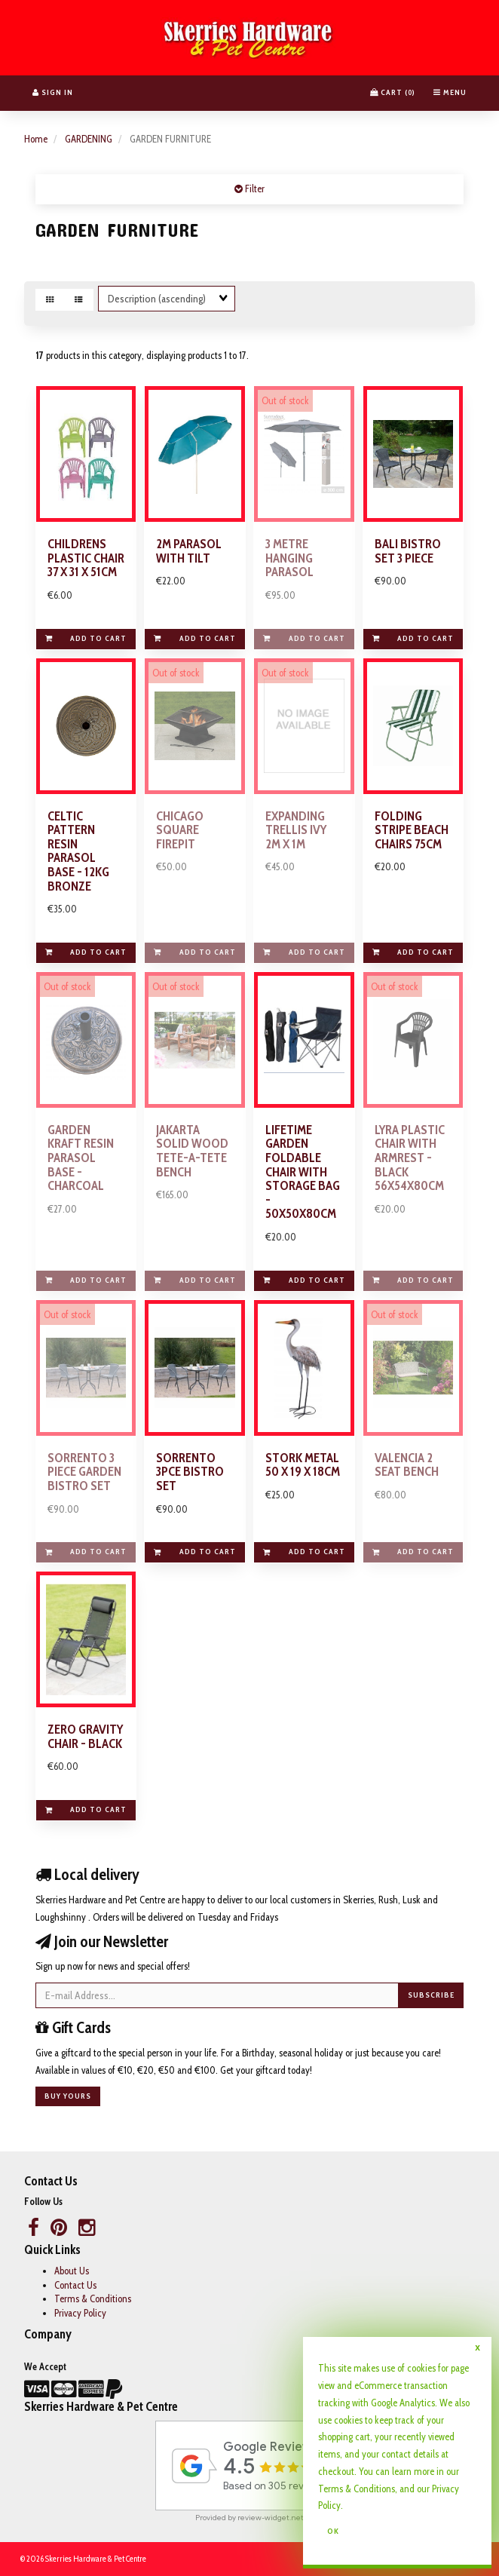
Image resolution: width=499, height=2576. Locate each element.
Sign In (52, 92)
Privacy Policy (80, 2313)
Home (35, 139)
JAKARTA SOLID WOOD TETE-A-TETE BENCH (192, 1150)
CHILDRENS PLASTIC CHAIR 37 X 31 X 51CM (85, 557)
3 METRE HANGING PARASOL (289, 557)
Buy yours (67, 2096)
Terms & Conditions (92, 2298)
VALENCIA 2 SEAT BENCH (407, 1465)
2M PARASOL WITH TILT (189, 551)
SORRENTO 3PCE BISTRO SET (190, 1471)
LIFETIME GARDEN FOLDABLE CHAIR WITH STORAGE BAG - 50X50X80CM (302, 1172)
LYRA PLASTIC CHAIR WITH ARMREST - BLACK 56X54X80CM (410, 1157)
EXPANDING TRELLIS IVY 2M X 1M (295, 829)
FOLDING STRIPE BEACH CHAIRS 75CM (411, 829)
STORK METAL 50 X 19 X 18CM (302, 1465)
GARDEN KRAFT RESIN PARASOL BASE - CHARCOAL (80, 1157)
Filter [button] (254, 188)
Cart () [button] (392, 92)
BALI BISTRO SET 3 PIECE (408, 551)
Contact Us (75, 2285)
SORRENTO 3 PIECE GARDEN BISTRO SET (84, 1471)
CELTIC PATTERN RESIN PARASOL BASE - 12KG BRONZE (78, 851)
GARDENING (88, 139)
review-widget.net (270, 2517)
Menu (450, 92)
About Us (71, 2271)
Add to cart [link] (86, 638)
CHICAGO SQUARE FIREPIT (180, 829)
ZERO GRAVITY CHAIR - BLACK (85, 1736)
